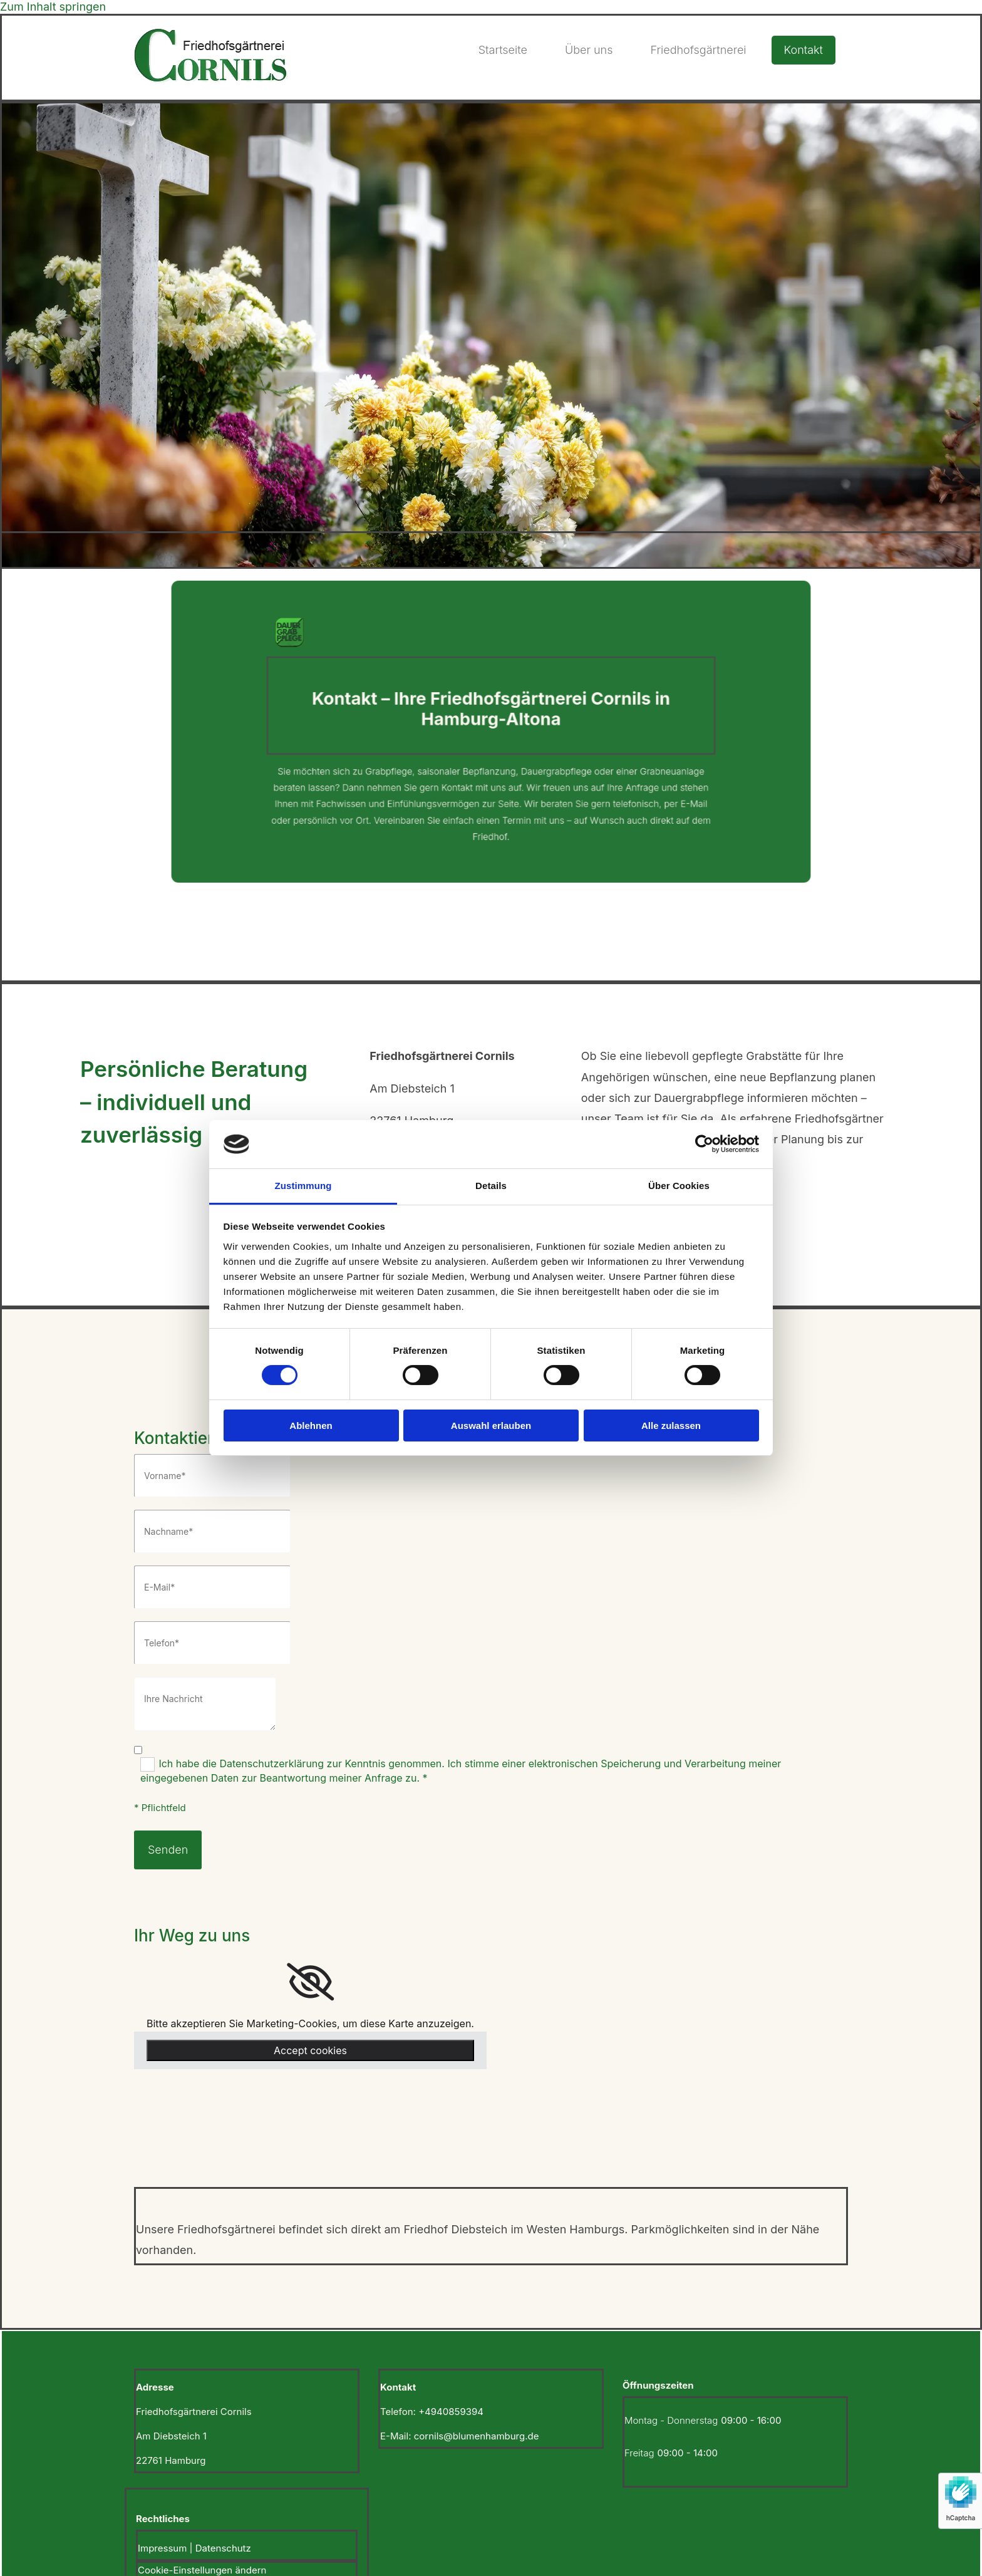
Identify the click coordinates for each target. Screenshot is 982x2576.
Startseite (502, 49)
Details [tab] (491, 1185)
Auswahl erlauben (491, 1425)
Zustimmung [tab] (303, 1185)
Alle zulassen (671, 1425)
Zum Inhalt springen (53, 6)
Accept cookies (310, 2050)
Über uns (589, 49)
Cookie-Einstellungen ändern (202, 2570)
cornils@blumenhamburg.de (476, 2436)
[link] (310, 1982)
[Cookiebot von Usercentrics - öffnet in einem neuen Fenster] (704, 1144)
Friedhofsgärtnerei (698, 49)
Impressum (162, 2548)
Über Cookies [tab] (679, 1185)
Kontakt (803, 49)
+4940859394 (450, 2412)
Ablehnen (310, 1425)
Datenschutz (223, 2548)
